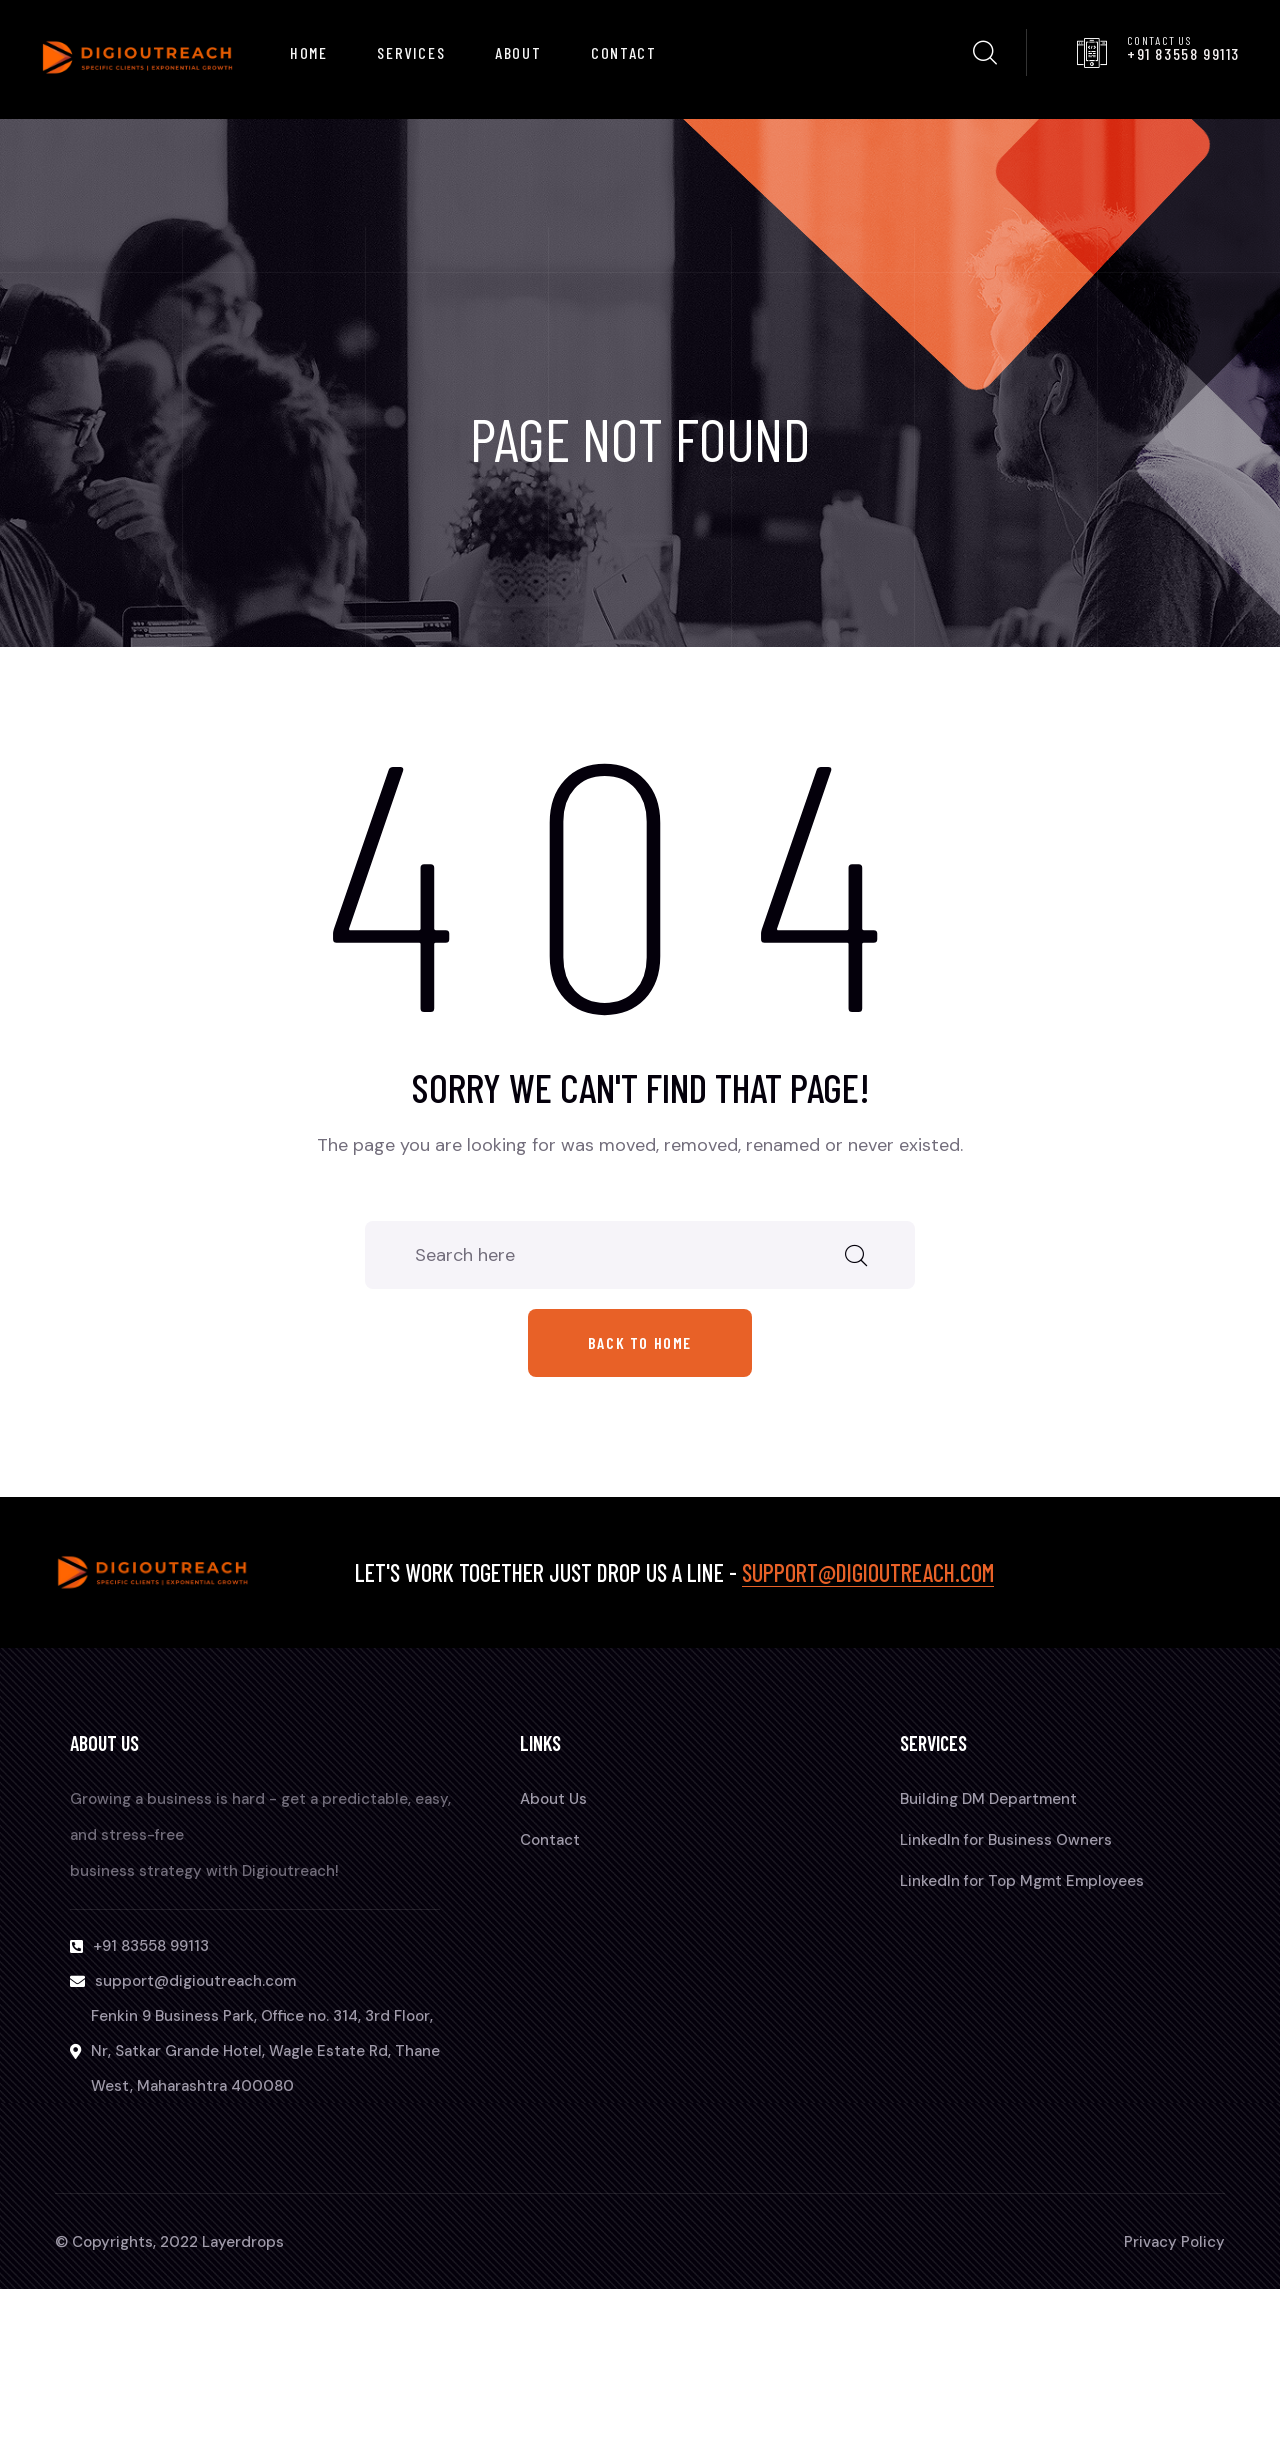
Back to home (640, 1342)
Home (308, 52)
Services (411, 52)
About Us (553, 1799)
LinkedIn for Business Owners (1006, 1840)
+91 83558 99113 (1183, 53)
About (518, 52)
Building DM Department (988, 1799)
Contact (623, 52)
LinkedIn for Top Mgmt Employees (1022, 1881)
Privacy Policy (1174, 2242)
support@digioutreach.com (868, 1572)
